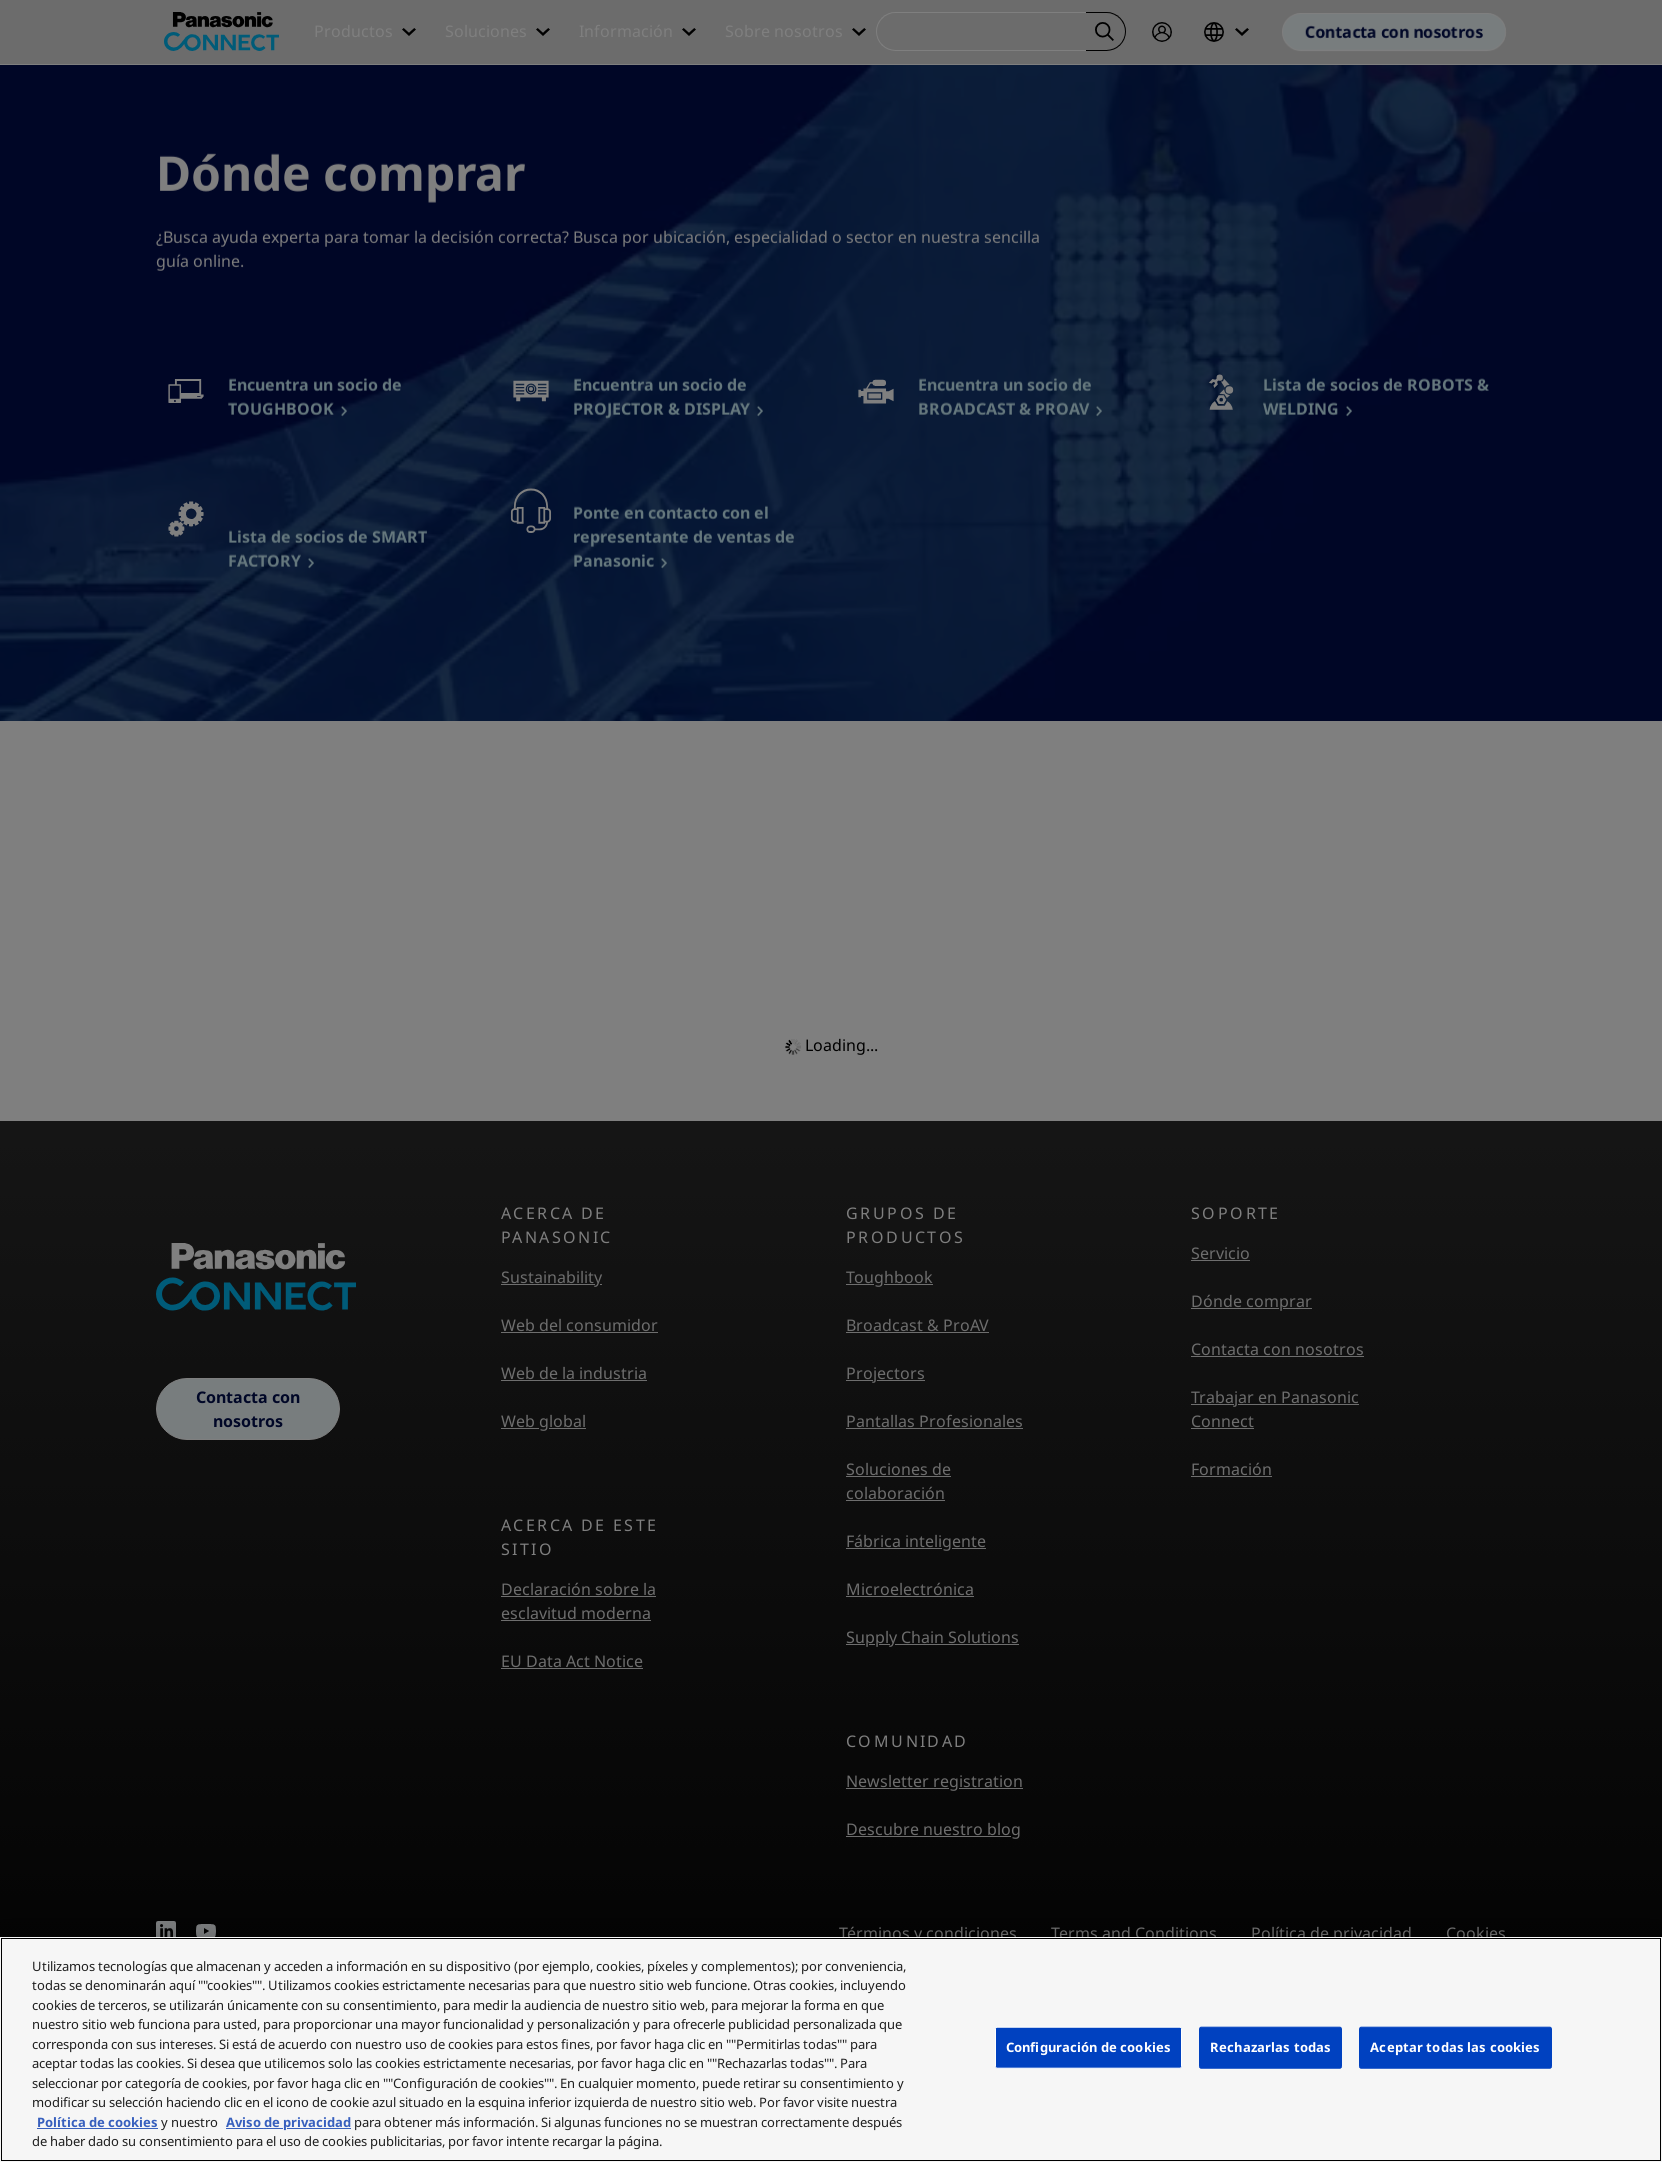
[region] (831, 2049)
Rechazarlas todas (1270, 2047)
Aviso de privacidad (288, 2122)
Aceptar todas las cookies (1455, 2047)
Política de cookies (97, 2122)
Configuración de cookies (1088, 2047)
